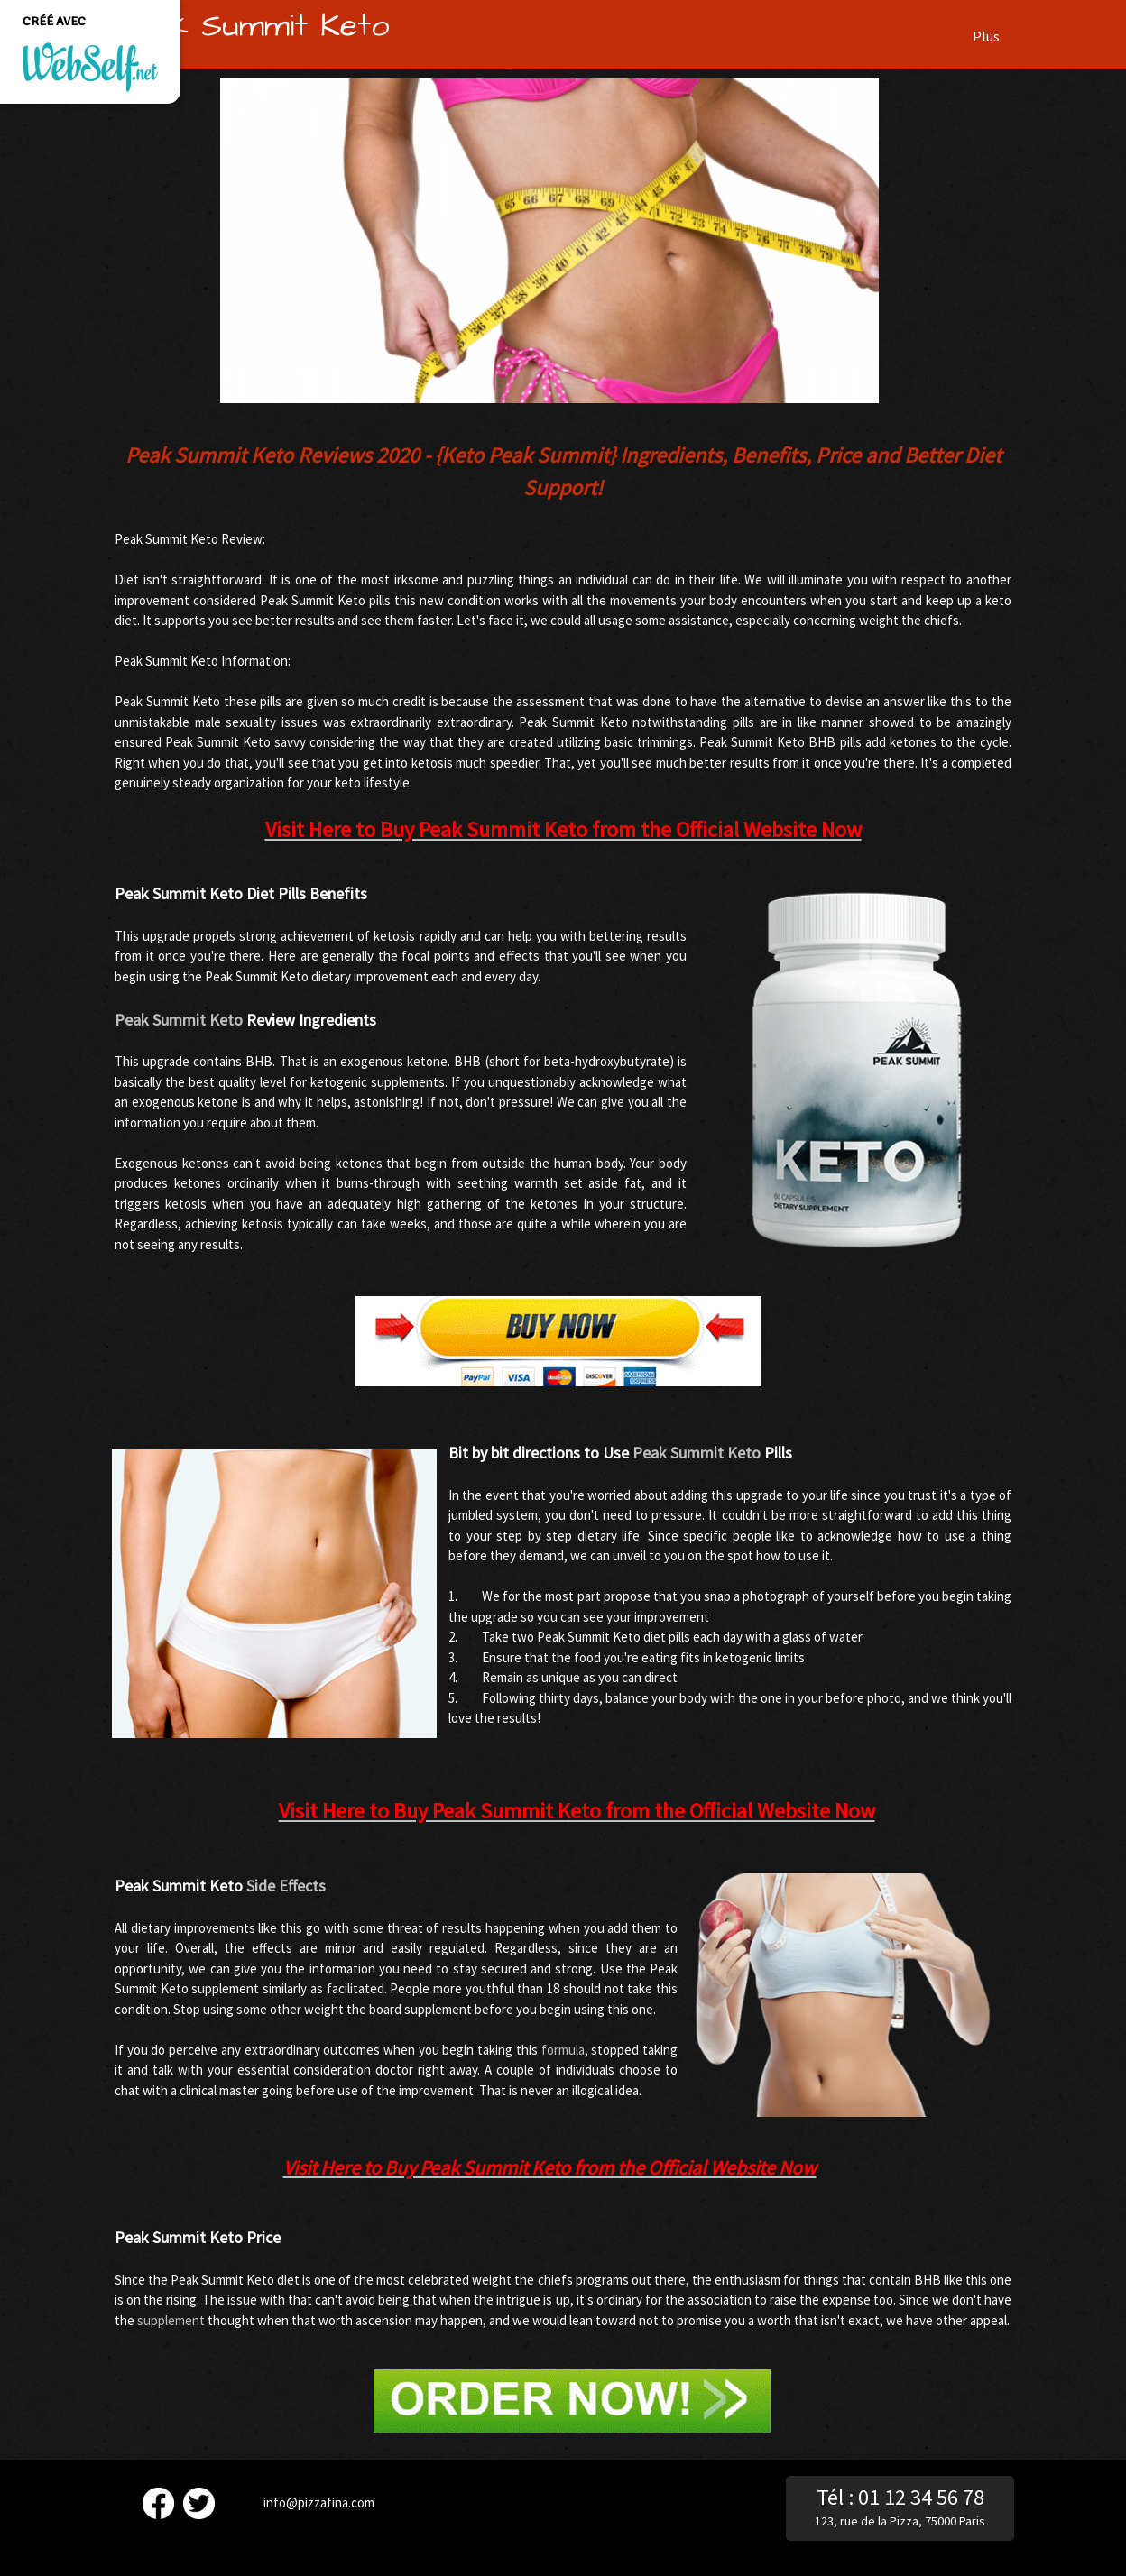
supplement (171, 2320)
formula (563, 2049)
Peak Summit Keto (179, 1019)
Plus (986, 36)
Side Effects (286, 1885)
